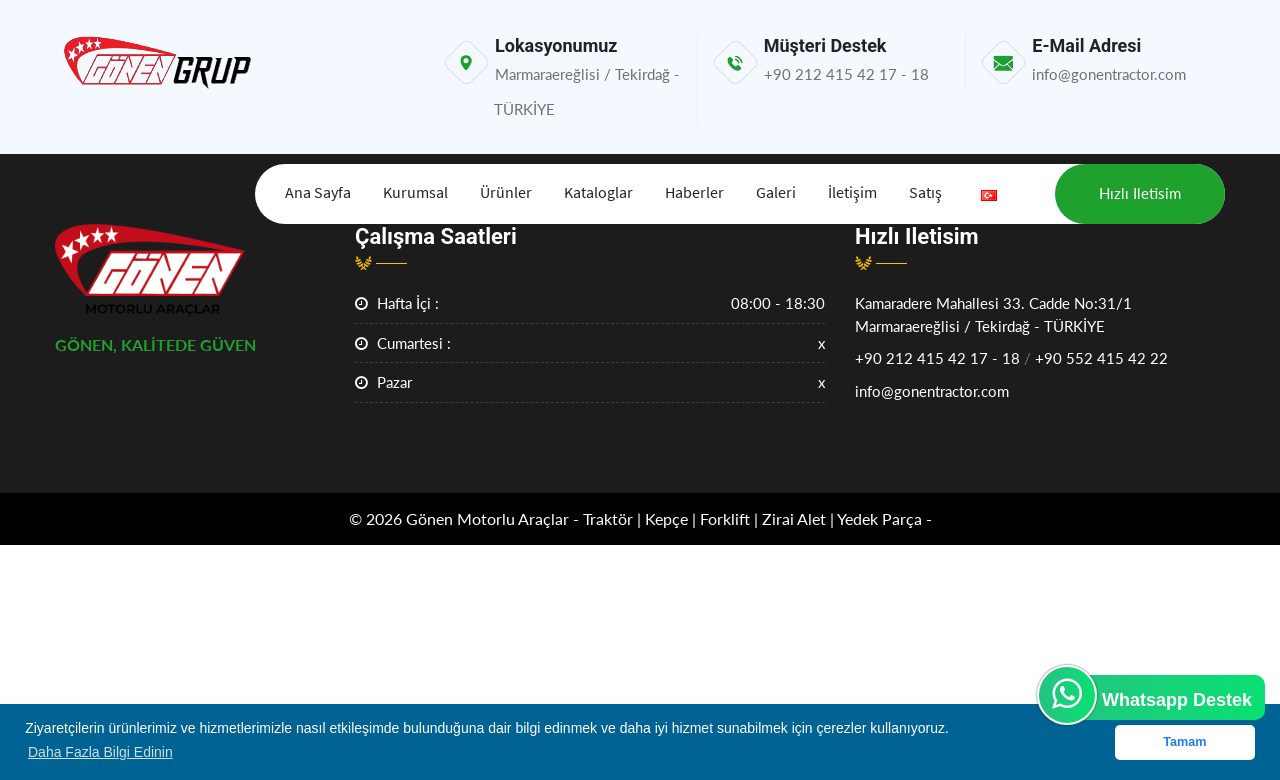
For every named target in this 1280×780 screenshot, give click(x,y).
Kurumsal (415, 192)
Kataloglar (598, 192)
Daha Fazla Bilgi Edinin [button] (100, 752)
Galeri (776, 192)
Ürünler (506, 192)
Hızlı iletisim (1140, 193)
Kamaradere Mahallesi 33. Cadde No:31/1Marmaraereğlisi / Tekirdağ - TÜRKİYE (993, 314)
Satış (925, 192)
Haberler (694, 192)
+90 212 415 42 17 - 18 (937, 358)
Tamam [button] (1184, 742)
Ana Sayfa (318, 192)
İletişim (852, 192)
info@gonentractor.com (932, 391)
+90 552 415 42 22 (1101, 358)
